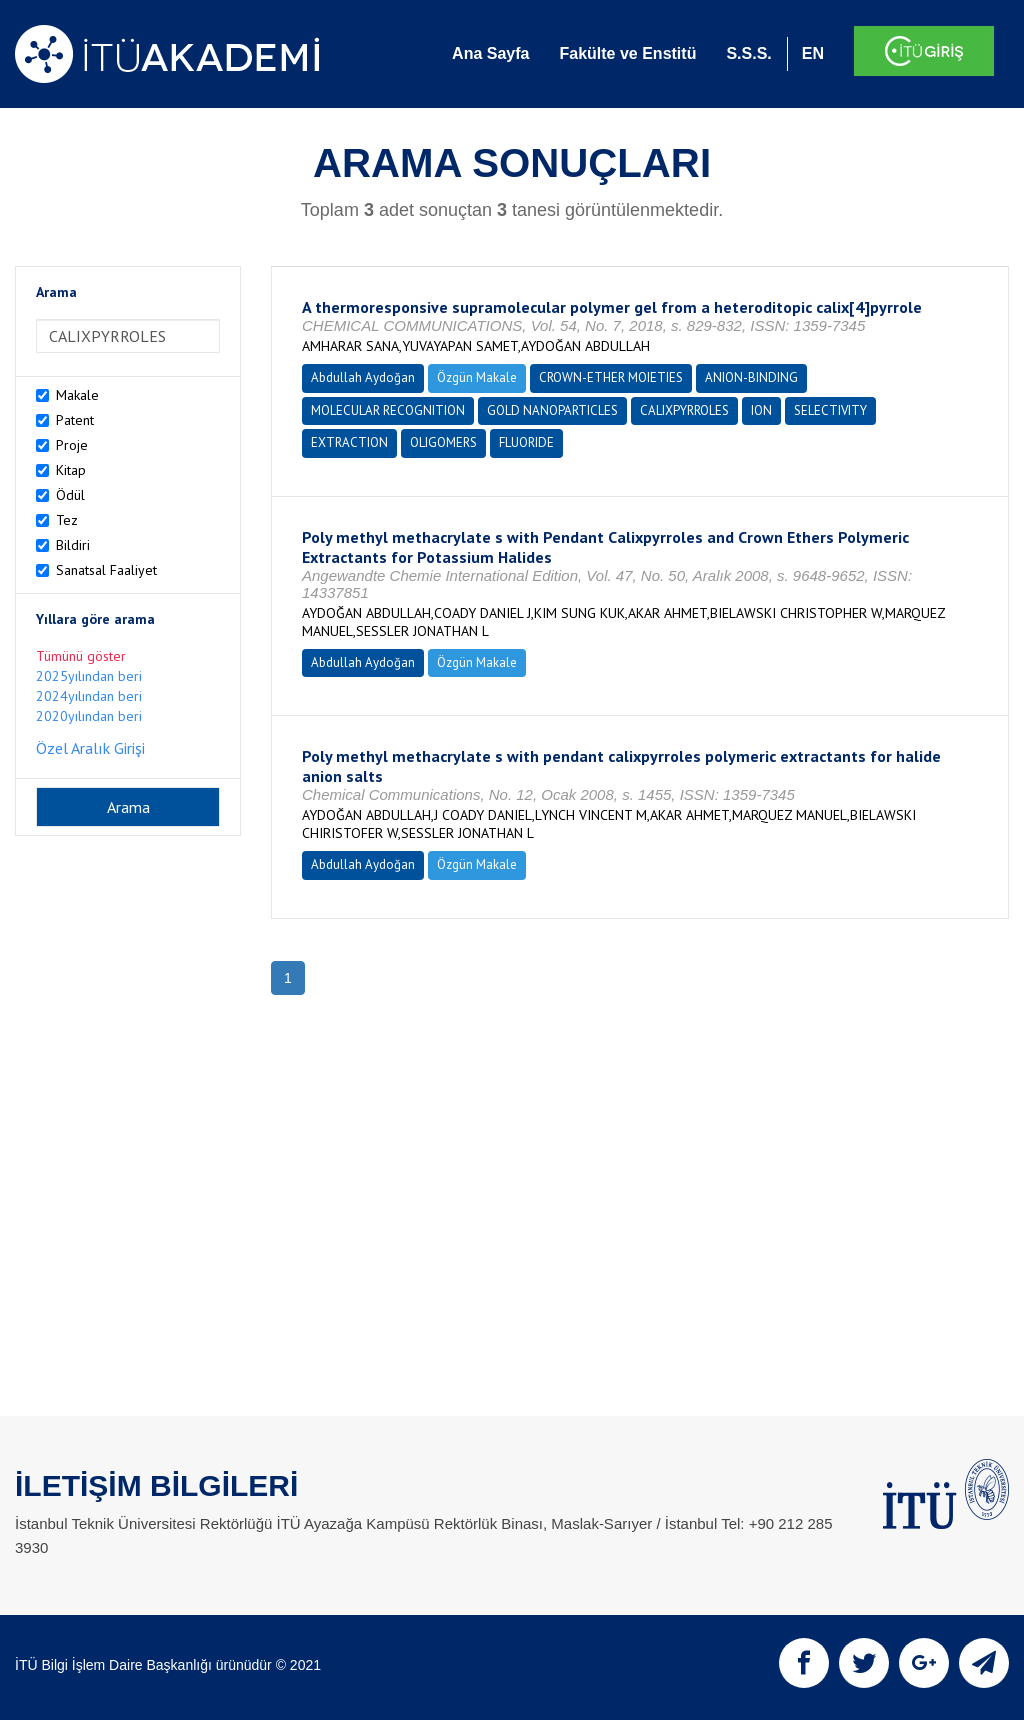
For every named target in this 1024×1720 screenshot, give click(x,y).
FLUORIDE (526, 442)
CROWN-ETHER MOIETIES (611, 377)
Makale (77, 395)
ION (761, 410)
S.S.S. (748, 53)
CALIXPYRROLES (684, 410)
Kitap (71, 470)
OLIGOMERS (443, 442)
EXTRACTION (349, 442)
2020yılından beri (89, 716)
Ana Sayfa (490, 53)
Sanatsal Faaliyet (106, 570)
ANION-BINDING (751, 377)
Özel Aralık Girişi (90, 748)
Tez (67, 520)
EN (813, 53)
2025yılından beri (89, 676)
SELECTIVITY (830, 410)
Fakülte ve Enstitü (627, 53)
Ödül (70, 495)
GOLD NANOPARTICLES (552, 410)
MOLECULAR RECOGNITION (388, 410)
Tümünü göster (81, 656)
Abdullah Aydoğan (363, 377)
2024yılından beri (89, 696)
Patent (75, 420)
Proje (72, 445)
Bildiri (73, 545)
